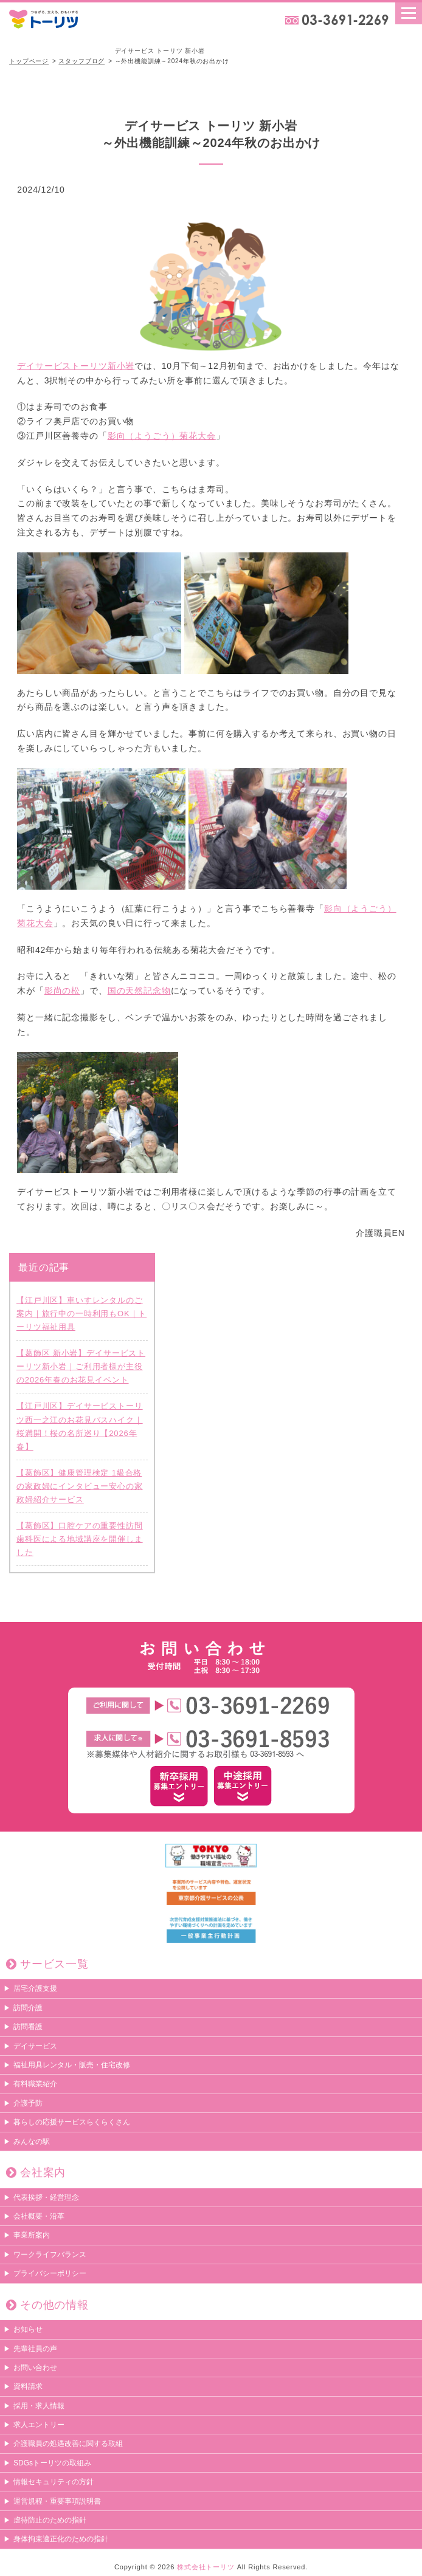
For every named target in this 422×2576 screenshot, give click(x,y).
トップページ (29, 61)
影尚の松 (62, 991)
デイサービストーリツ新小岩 (156, 291)
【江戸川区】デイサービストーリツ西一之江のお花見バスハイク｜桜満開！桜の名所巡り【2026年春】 (79, 1426)
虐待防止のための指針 (49, 2520)
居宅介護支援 (35, 1989)
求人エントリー (38, 2425)
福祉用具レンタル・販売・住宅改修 (71, 2065)
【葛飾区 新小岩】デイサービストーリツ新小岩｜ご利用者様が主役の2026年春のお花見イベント (80, 1367)
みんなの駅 (31, 2141)
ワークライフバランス (49, 2254)
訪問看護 (28, 2027)
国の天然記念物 (139, 991)
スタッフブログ (81, 61)
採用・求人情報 (38, 2406)
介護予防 (28, 2104)
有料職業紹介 (35, 2084)
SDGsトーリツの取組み (52, 2463)
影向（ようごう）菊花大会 (162, 436)
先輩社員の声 (35, 2348)
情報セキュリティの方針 (53, 2482)
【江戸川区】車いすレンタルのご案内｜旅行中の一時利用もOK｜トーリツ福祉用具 (81, 1314)
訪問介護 (28, 2008)
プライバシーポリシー (49, 2274)
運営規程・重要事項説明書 (57, 2501)
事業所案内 (31, 2235)
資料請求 (28, 2387)
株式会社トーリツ (206, 2567)
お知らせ (28, 2330)
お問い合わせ (35, 2368)
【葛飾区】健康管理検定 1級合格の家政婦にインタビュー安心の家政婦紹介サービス (79, 1486)
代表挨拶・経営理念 (46, 2197)
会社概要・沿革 (38, 2217)
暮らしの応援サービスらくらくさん (71, 2122)
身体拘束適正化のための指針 (60, 2539)
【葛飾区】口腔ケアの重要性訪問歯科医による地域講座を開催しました (79, 1540)
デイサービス (35, 2046)
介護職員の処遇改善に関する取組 (68, 2444)
